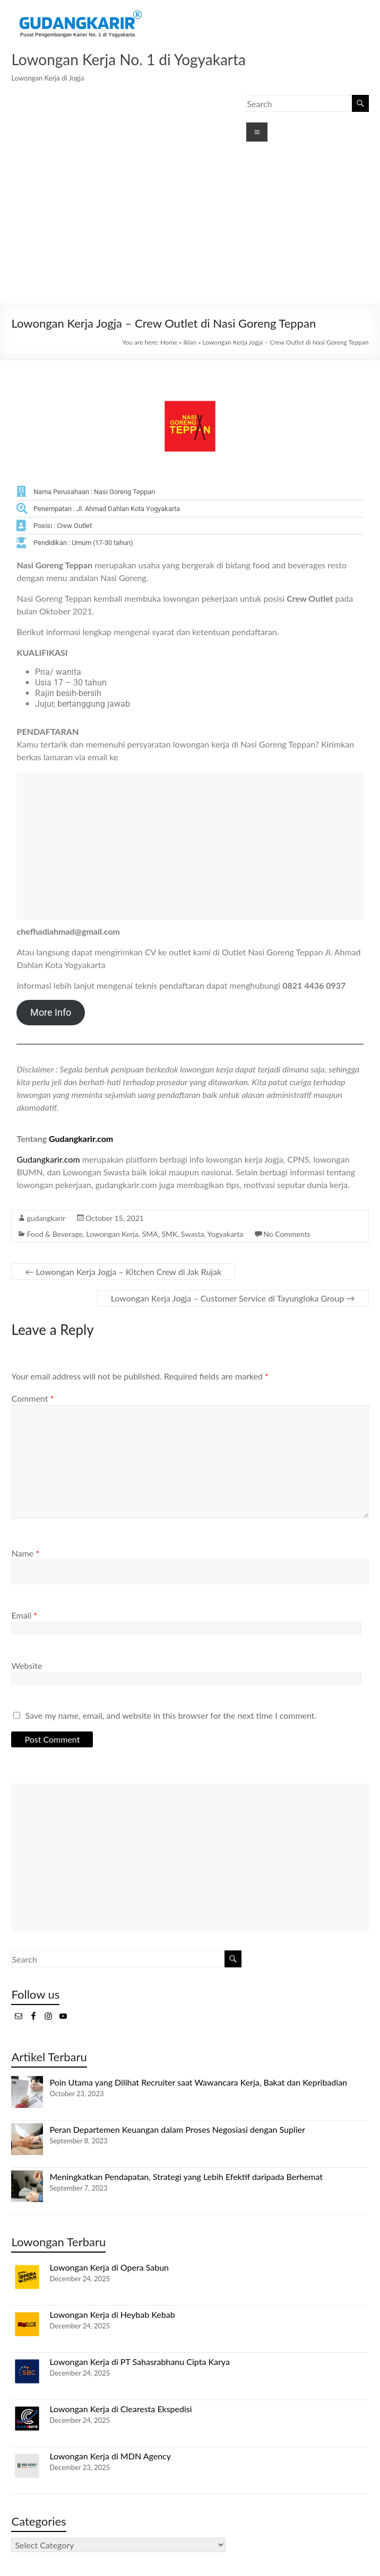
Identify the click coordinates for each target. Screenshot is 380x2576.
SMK (169, 1233)
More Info (50, 1012)
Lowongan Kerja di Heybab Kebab (112, 2314)
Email (24, 1615)
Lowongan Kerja (113, 1233)
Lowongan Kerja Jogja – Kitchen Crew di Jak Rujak (123, 1272)
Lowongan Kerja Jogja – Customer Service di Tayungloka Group (233, 1298)
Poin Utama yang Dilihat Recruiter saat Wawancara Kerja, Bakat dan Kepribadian (198, 2082)
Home (168, 342)
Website (26, 1665)
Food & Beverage (54, 1233)
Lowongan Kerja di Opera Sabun (109, 2267)
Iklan (189, 342)
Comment (32, 1398)
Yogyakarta (226, 1233)
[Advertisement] (190, 221)
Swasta (192, 1233)
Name (25, 1553)
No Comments (286, 1233)
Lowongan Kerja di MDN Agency (109, 2456)
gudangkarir (46, 1218)
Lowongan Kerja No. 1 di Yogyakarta (128, 59)
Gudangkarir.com (81, 1138)
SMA (150, 1233)
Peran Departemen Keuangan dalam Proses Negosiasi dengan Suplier (177, 2129)
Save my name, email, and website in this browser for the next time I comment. (171, 1715)
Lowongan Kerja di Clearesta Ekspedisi (120, 2409)
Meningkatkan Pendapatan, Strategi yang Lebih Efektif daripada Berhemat (186, 2176)
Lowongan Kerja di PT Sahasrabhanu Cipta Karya (139, 2362)
